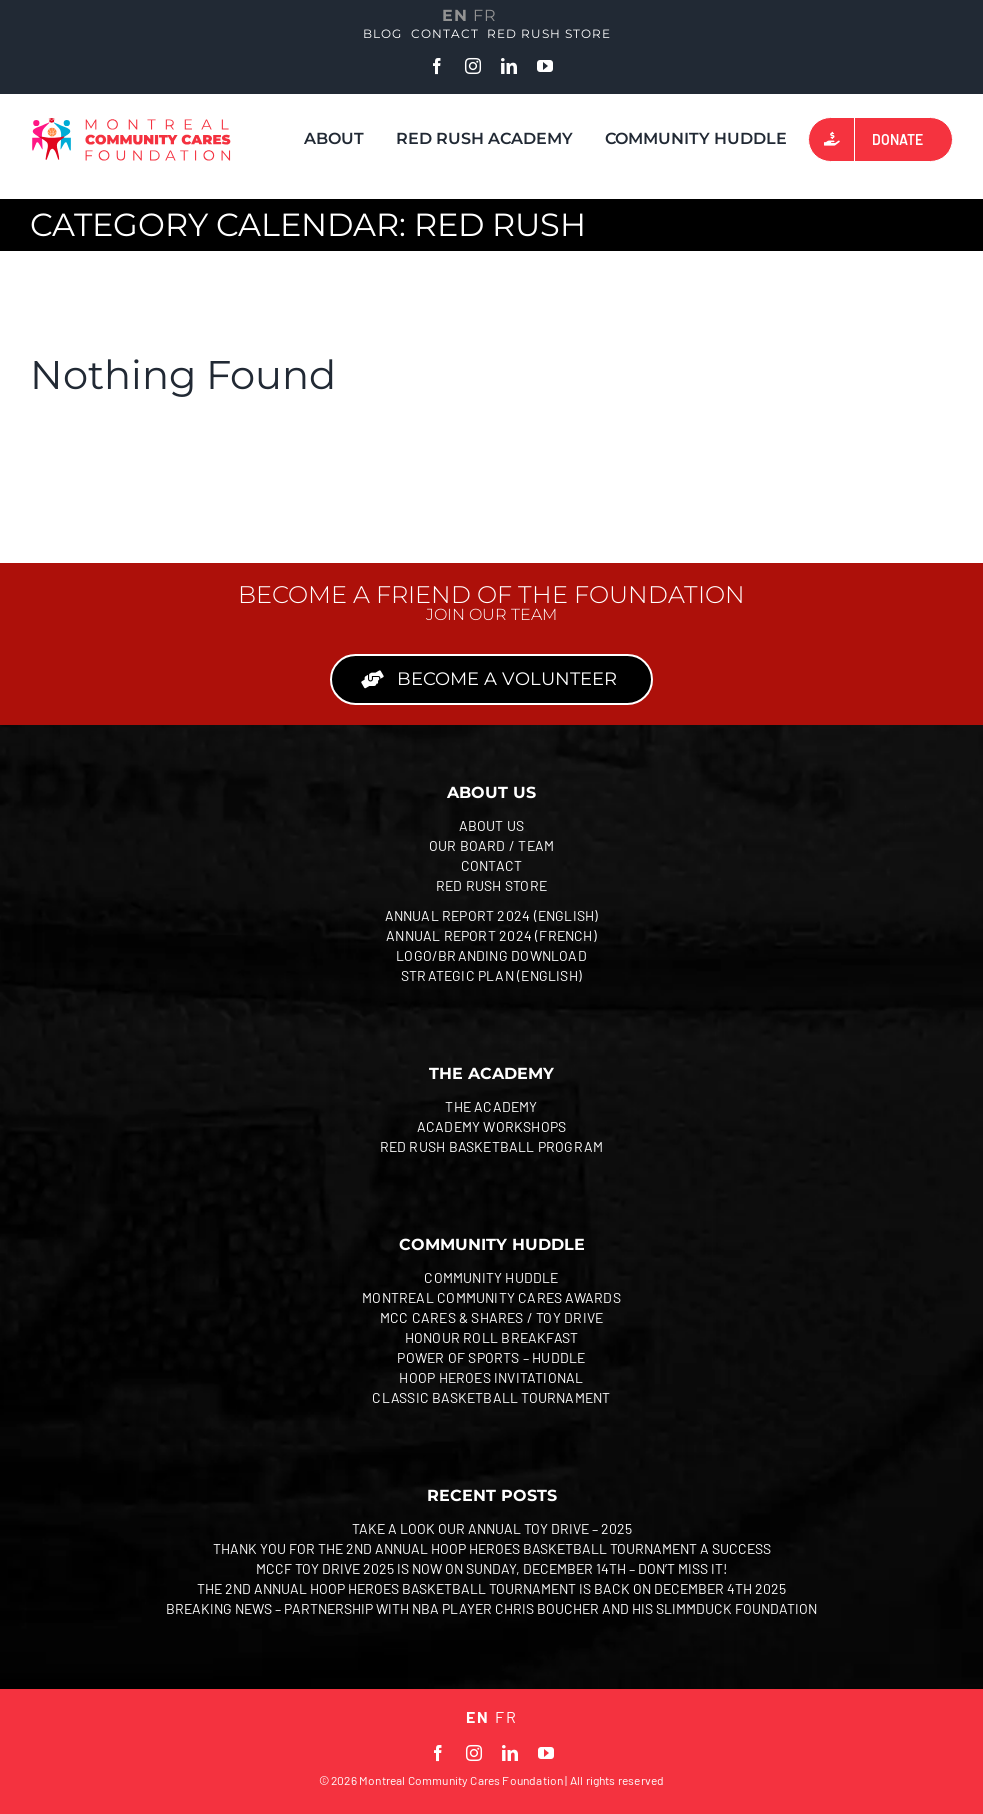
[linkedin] (509, 66)
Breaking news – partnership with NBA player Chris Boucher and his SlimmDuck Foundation (491, 1608)
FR (485, 15)
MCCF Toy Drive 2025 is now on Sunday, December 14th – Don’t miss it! (491, 1568)
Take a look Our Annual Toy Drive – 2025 (492, 1528)
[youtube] (545, 66)
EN (455, 15)
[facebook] (437, 66)
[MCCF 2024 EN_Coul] (131, 125)
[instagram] (473, 66)
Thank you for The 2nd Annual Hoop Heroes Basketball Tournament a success (492, 1548)
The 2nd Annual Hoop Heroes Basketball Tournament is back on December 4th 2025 (491, 1588)
